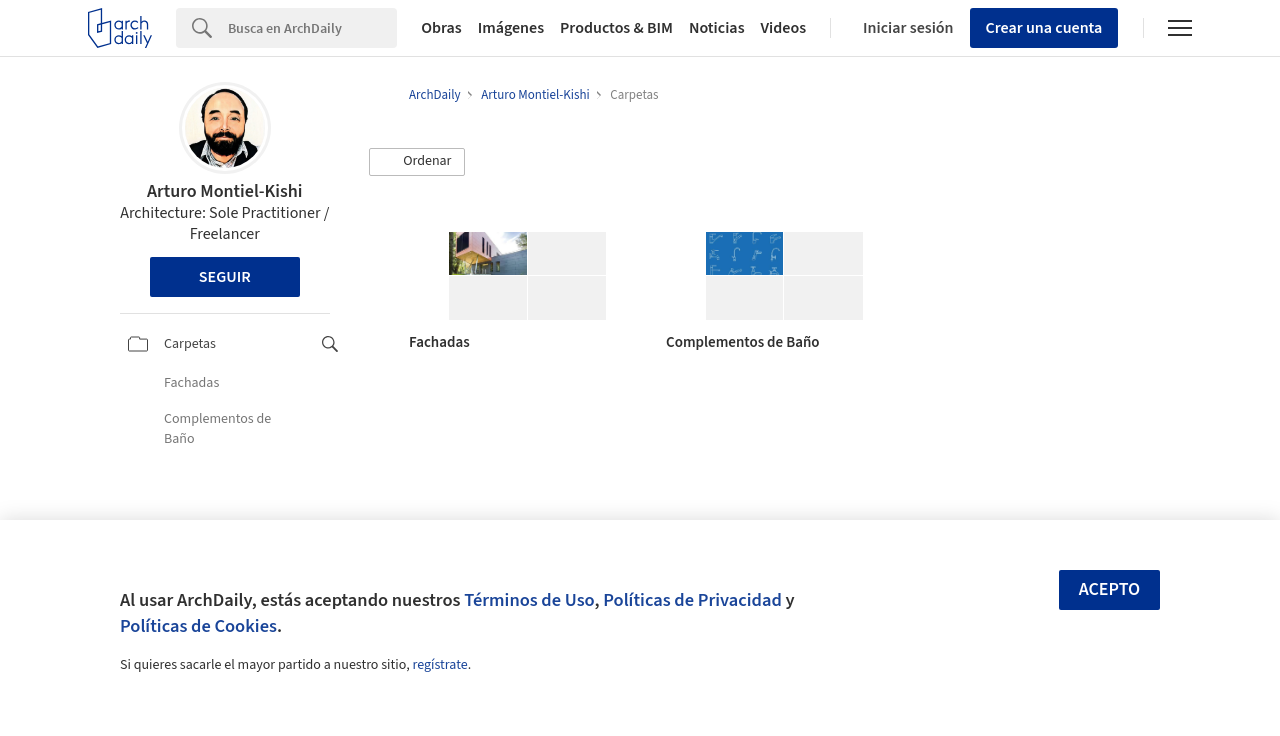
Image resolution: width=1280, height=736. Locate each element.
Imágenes (511, 28)
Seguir (225, 277)
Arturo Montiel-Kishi (225, 191)
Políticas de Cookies (198, 626)
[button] (417, 162)
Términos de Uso (529, 600)
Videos (784, 28)
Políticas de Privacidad (692, 600)
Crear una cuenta (1044, 28)
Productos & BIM (616, 28)
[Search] (312, 28)
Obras (441, 28)
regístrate (439, 665)
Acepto (1110, 589)
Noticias (717, 28)
